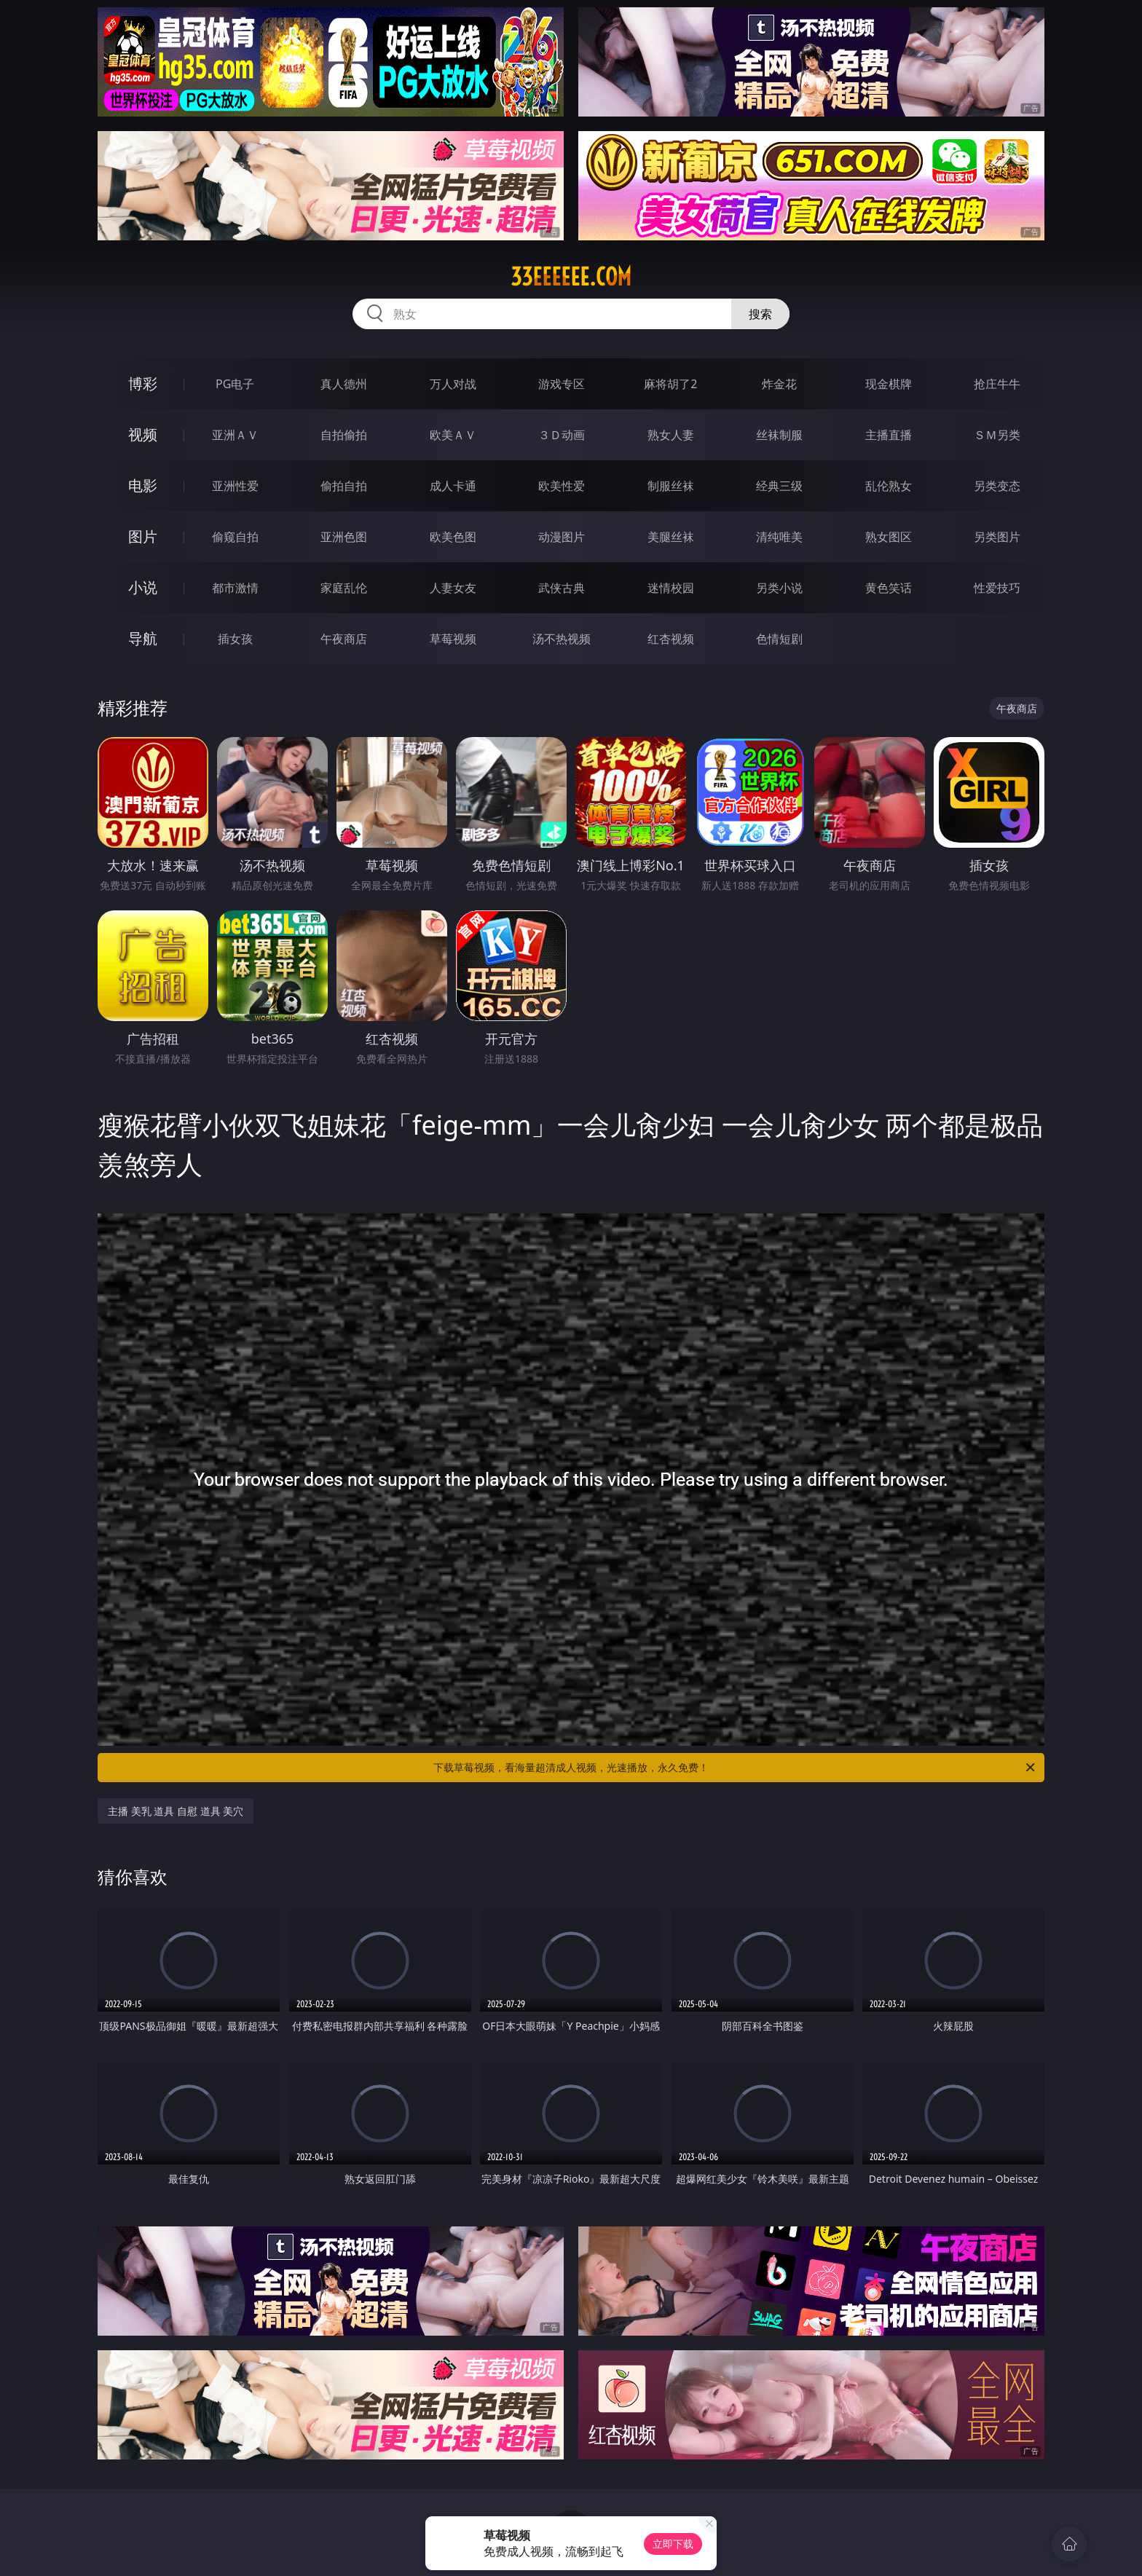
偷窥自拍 (235, 537)
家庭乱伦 (343, 588)
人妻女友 (453, 588)
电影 (142, 485)
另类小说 (779, 588)
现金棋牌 (888, 384)
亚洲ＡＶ (235, 435)
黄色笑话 (888, 588)
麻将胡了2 (670, 384)
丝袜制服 (779, 435)
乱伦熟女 (888, 486)
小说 (142, 587)
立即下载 (673, 2544)
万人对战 (453, 384)
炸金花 (779, 384)
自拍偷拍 (343, 435)
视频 (142, 434)
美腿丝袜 (670, 537)
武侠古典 (561, 588)
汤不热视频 (561, 639)
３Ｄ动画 (561, 435)
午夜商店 (343, 639)
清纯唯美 (779, 537)
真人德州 (343, 384)
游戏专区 (561, 384)
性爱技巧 (997, 588)
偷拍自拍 (343, 486)
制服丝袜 (670, 486)
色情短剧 (779, 639)
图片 (142, 536)
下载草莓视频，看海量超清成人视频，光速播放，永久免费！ (735, 1767)
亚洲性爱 (235, 486)
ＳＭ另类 (997, 435)
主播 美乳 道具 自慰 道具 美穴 (175, 1811)
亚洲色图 (343, 537)
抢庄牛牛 (997, 384)
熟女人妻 (670, 435)
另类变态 (997, 486)
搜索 (760, 314)
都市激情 (235, 588)
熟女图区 (888, 537)
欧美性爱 (561, 486)
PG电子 (235, 384)
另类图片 (997, 537)
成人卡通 (453, 486)
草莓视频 (453, 639)
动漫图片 (561, 537)
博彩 (142, 383)
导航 (142, 638)
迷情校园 (670, 588)
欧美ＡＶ (453, 435)
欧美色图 (453, 537)
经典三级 (779, 486)
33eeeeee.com (571, 276)
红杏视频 (670, 639)
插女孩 (235, 639)
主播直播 (888, 435)
